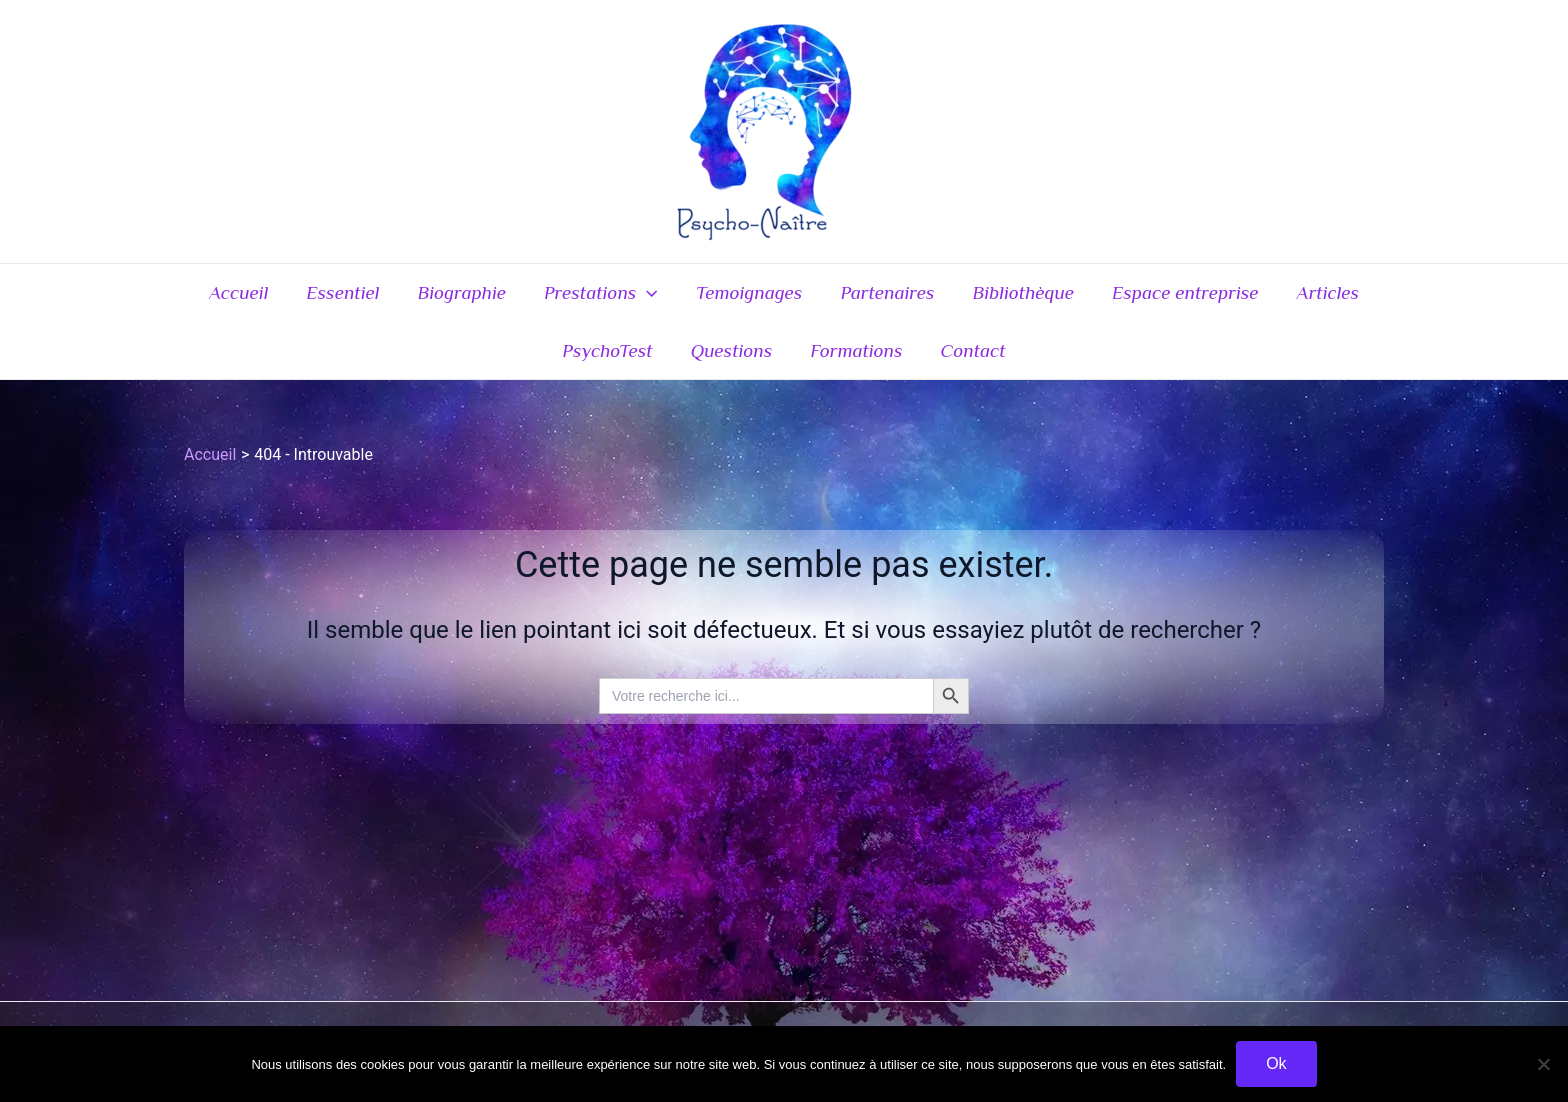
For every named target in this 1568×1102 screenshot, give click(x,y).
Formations (856, 350)
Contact (973, 350)
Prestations (601, 293)
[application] (646, 293)
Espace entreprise (1185, 292)
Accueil (238, 292)
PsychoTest (607, 350)
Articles (1328, 292)
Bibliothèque (1023, 292)
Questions (732, 350)
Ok (1276, 1063)
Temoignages (749, 292)
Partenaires (887, 292)
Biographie (461, 292)
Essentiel (342, 292)
